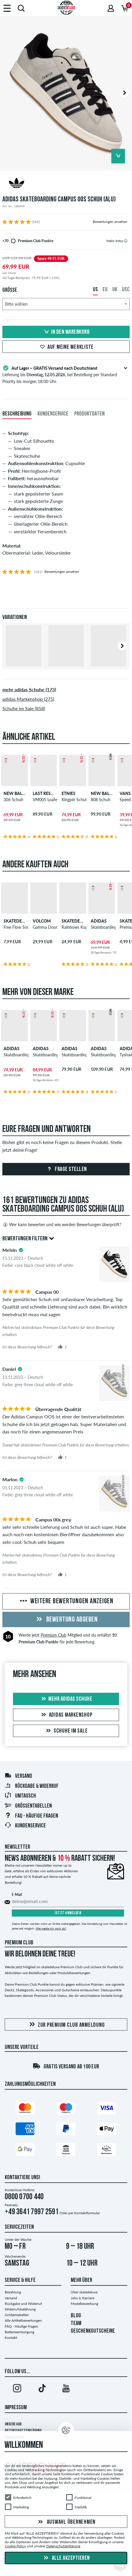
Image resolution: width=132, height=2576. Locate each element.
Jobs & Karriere (82, 2298)
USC (126, 290)
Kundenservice (25, 1826)
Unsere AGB (13, 2424)
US (95, 290)
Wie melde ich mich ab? (51, 1928)
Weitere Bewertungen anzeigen (66, 1601)
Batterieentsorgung (19, 2332)
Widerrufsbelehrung (20, 2309)
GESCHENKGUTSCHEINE (93, 2331)
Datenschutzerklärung (63, 2546)
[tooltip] (125, 240)
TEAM (76, 2323)
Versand (18, 1776)
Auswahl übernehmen (66, 2522)
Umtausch (20, 1796)
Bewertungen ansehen (110, 221)
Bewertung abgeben (66, 1619)
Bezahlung (13, 2292)
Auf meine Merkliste (66, 347)
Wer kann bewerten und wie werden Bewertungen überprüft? (61, 1225)
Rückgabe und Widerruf (23, 2303)
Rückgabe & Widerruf (31, 1786)
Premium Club (53, 1635)
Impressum (16, 2408)
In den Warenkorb (66, 332)
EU (105, 290)
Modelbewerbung (84, 2303)
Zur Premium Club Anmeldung (66, 2024)
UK (114, 290)
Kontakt (11, 2337)
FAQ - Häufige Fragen (31, 1816)
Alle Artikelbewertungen (23, 2320)
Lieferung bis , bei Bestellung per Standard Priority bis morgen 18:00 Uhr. (66, 374)
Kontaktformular (87, 2213)
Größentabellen (28, 1806)
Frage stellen (66, 1169)
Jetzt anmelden (68, 1913)
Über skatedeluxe (84, 2292)
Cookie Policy (15, 2546)
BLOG (76, 2316)
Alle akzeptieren (66, 2558)
